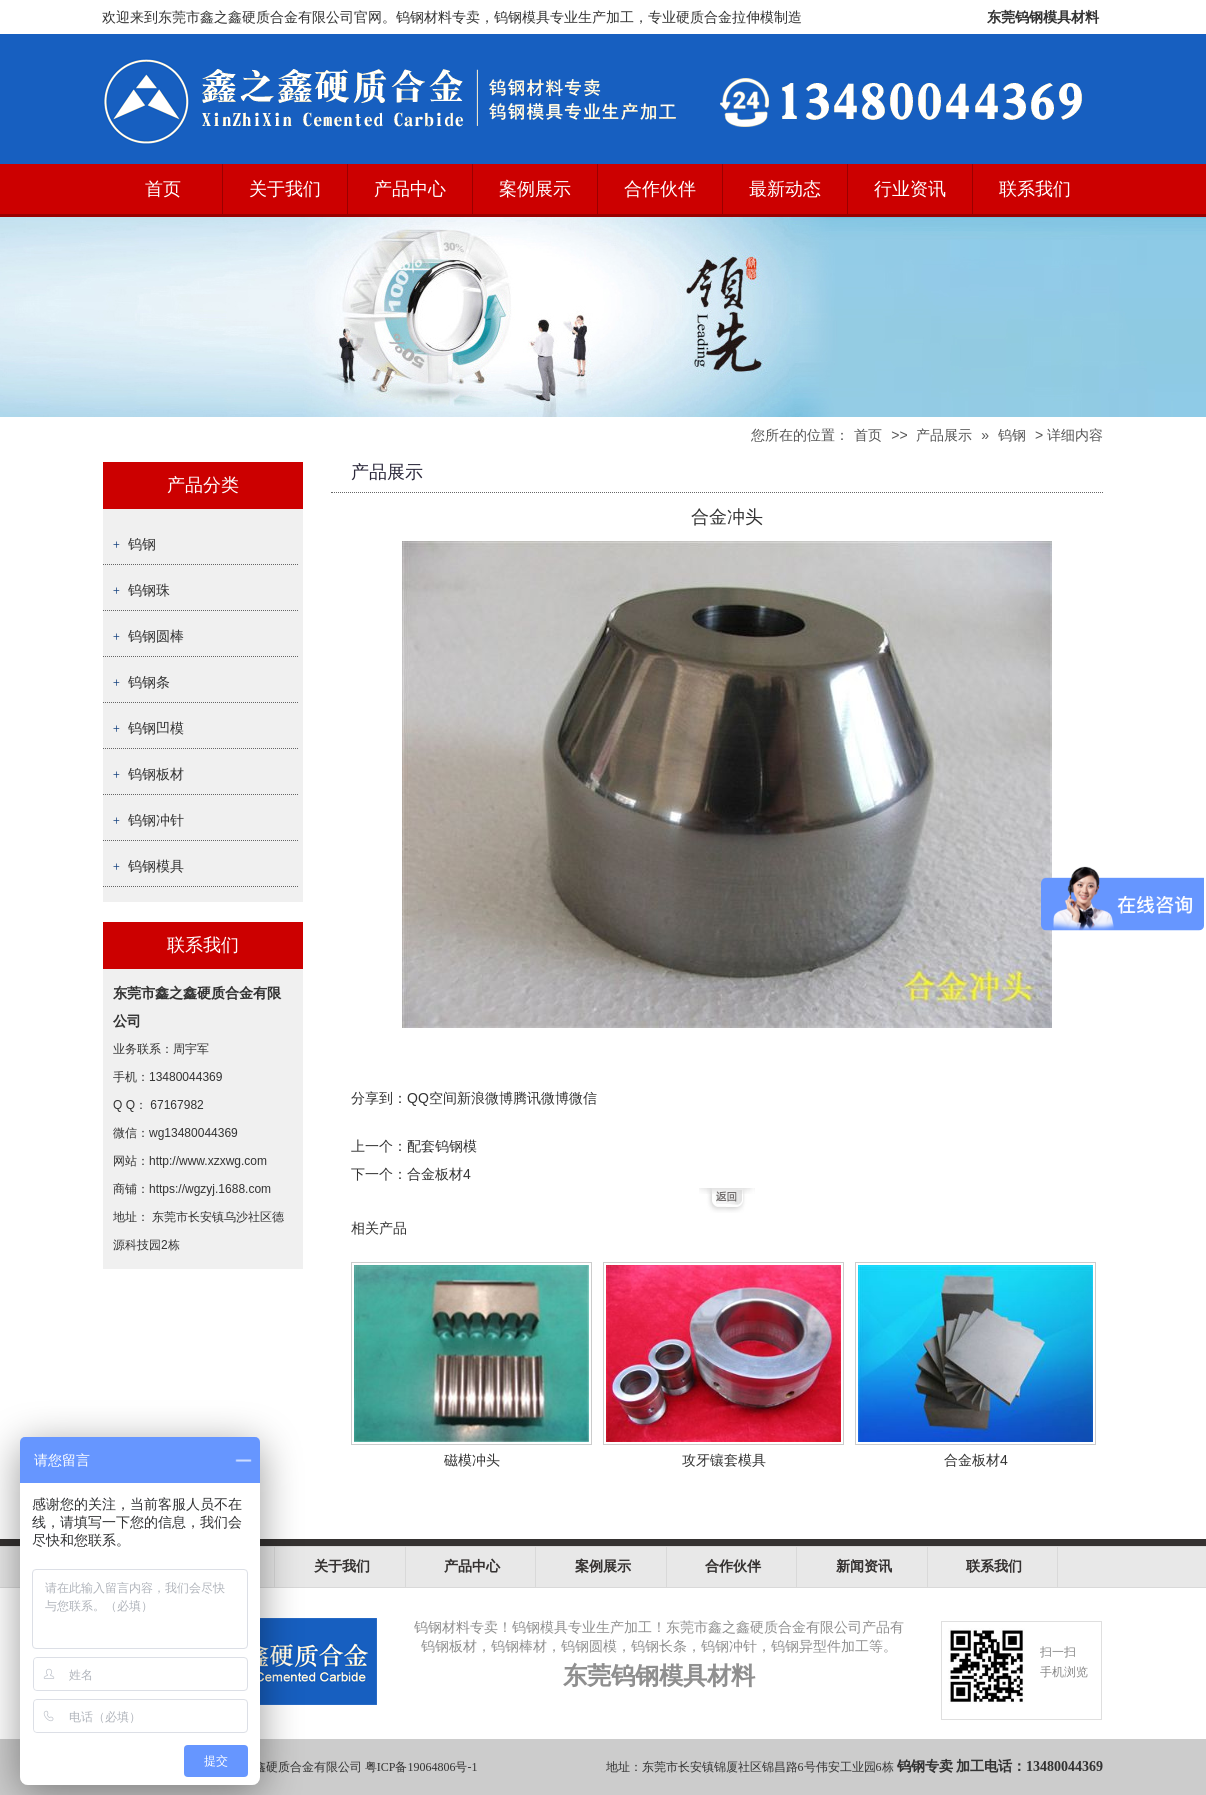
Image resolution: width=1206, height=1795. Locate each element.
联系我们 (1035, 189)
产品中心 (410, 189)
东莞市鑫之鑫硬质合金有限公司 (278, 1767)
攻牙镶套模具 (724, 1460)
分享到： (379, 1098)
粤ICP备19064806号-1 (421, 1767)
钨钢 (1012, 435)
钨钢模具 (156, 866)
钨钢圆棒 (156, 636)
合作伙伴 (660, 189)
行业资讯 (910, 189)
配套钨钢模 (442, 1146)
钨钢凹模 (156, 728)
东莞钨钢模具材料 (1043, 17)
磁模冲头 (472, 1460)
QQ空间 (432, 1098)
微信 (583, 1098)
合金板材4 (439, 1174)
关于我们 (285, 189)
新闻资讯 (864, 1566)
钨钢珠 (149, 590)
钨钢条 (149, 682)
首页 (163, 189)
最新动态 (785, 189)
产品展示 (944, 435)
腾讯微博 (541, 1098)
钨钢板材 (156, 774)
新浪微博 (485, 1098)
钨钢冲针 (156, 820)
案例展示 (535, 189)
